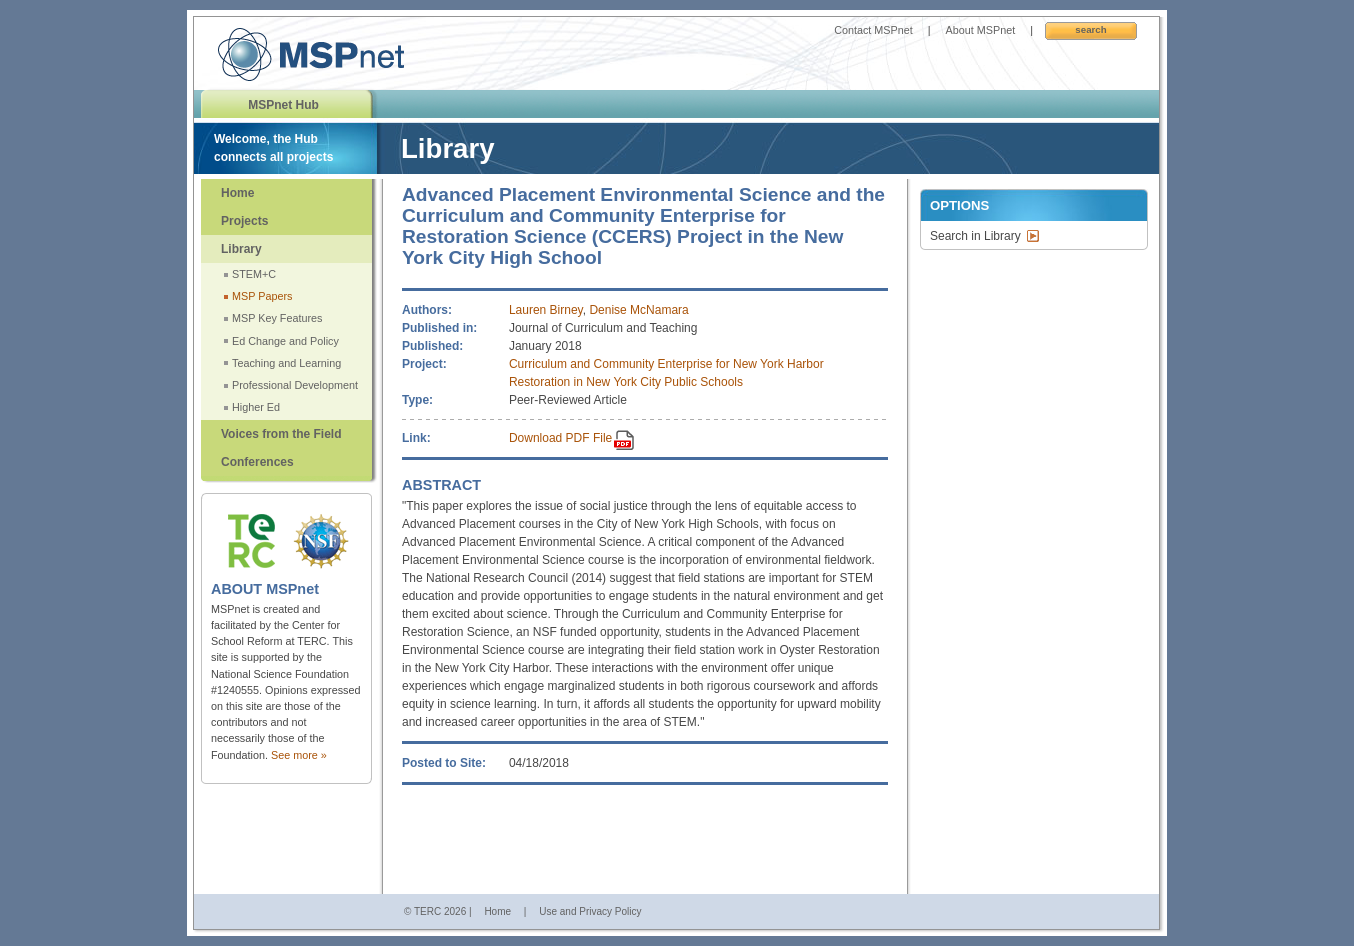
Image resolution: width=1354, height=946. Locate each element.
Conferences (257, 462)
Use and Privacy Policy (590, 911)
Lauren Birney (546, 310)
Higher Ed (256, 407)
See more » (299, 755)
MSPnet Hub (283, 105)
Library (241, 249)
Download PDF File (560, 438)
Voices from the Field (281, 434)
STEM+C (254, 274)
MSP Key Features (277, 318)
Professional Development (295, 385)
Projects (244, 221)
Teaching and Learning (286, 363)
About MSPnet (981, 30)
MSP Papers (262, 296)
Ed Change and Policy (285, 341)
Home (237, 193)
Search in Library (975, 236)
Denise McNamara (638, 310)
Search (1090, 29)
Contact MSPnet (873, 30)
